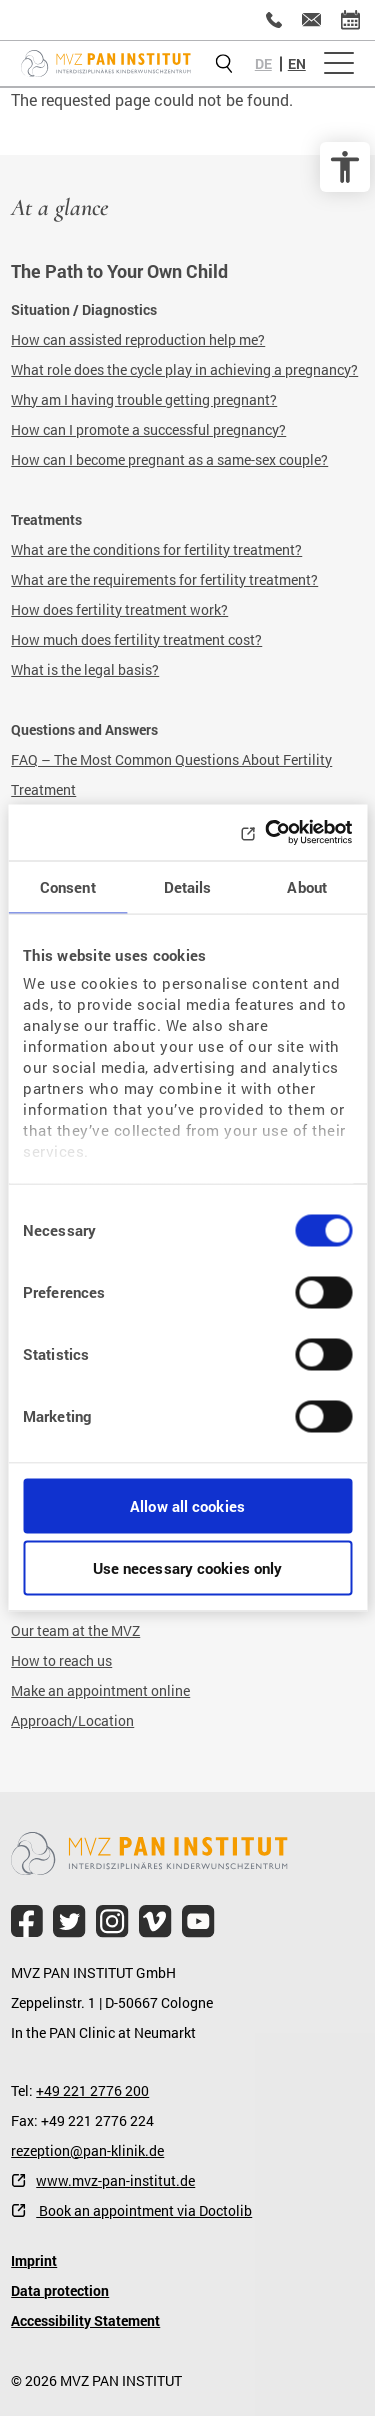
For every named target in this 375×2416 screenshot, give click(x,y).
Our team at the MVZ (75, 1630)
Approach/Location (72, 1720)
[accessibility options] (345, 167)
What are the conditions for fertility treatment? (156, 549)
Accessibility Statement (85, 2320)
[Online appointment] (350, 20)
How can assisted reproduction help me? (138, 339)
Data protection (60, 2290)
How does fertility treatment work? (119, 609)
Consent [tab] (68, 886)
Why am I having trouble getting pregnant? (144, 399)
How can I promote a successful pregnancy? (148, 429)
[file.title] (27, 1921)
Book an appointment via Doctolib (144, 2210)
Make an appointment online (100, 1690)
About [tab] (307, 886)
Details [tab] (188, 886)
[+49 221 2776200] (274, 20)
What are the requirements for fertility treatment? (164, 579)
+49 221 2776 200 (92, 2090)
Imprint (34, 2260)
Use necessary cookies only (188, 1568)
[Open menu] (339, 64)
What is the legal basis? (85, 669)
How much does (62, 639)
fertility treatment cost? (188, 639)
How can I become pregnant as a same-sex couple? (169, 459)
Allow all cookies (187, 1505)
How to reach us (61, 1660)
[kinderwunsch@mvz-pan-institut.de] (311, 20)
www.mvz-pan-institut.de (115, 2180)
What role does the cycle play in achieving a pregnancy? (184, 369)
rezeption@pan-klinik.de (87, 2150)
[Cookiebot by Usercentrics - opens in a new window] (267, 833)
